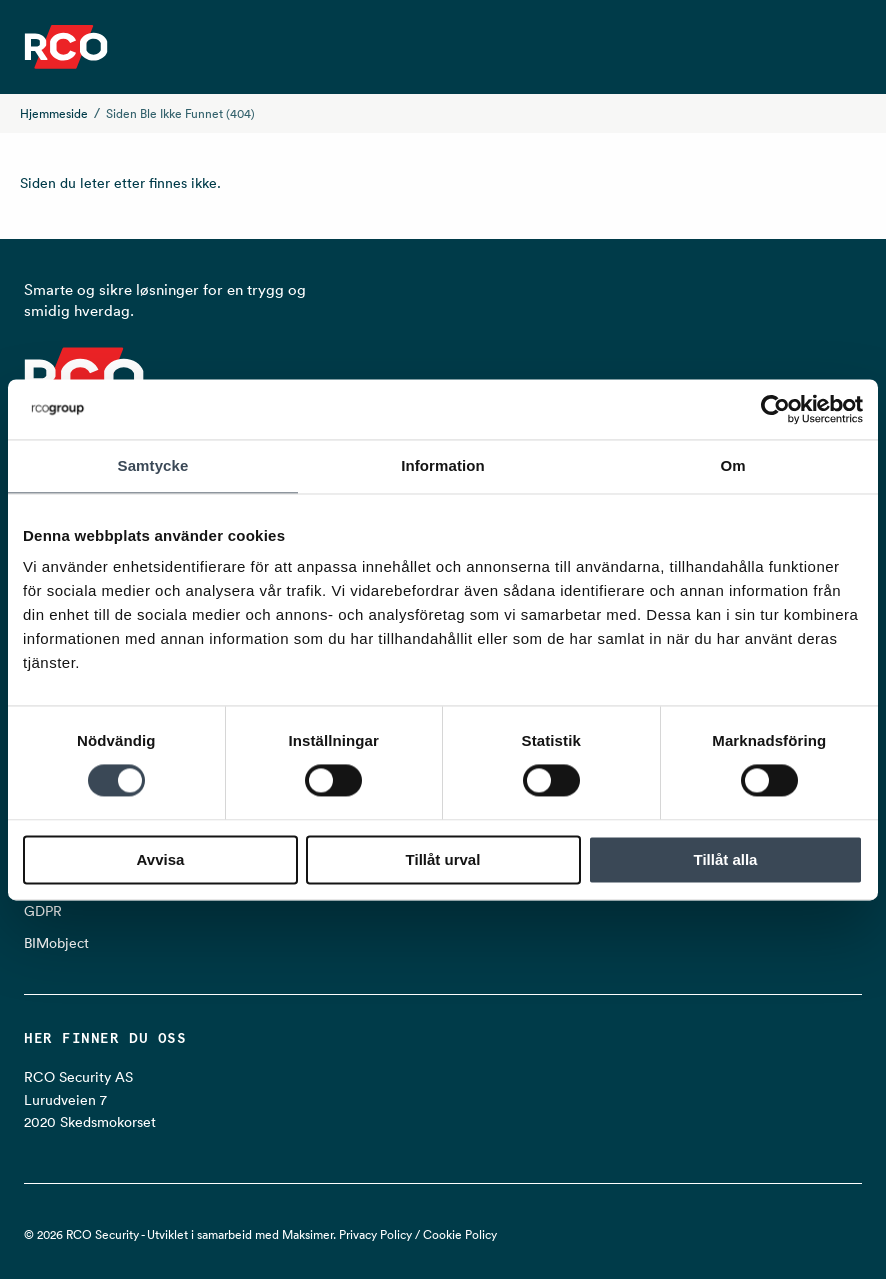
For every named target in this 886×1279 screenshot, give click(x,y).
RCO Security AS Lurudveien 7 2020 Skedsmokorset (90, 1099)
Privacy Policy (375, 1234)
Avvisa (161, 859)
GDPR (43, 911)
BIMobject (56, 943)
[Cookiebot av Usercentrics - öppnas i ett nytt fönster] (775, 409)
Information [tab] (443, 465)
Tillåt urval (443, 859)
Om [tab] (732, 465)
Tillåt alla (726, 859)
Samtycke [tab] (153, 465)
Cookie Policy (460, 1234)
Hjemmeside (54, 113)
